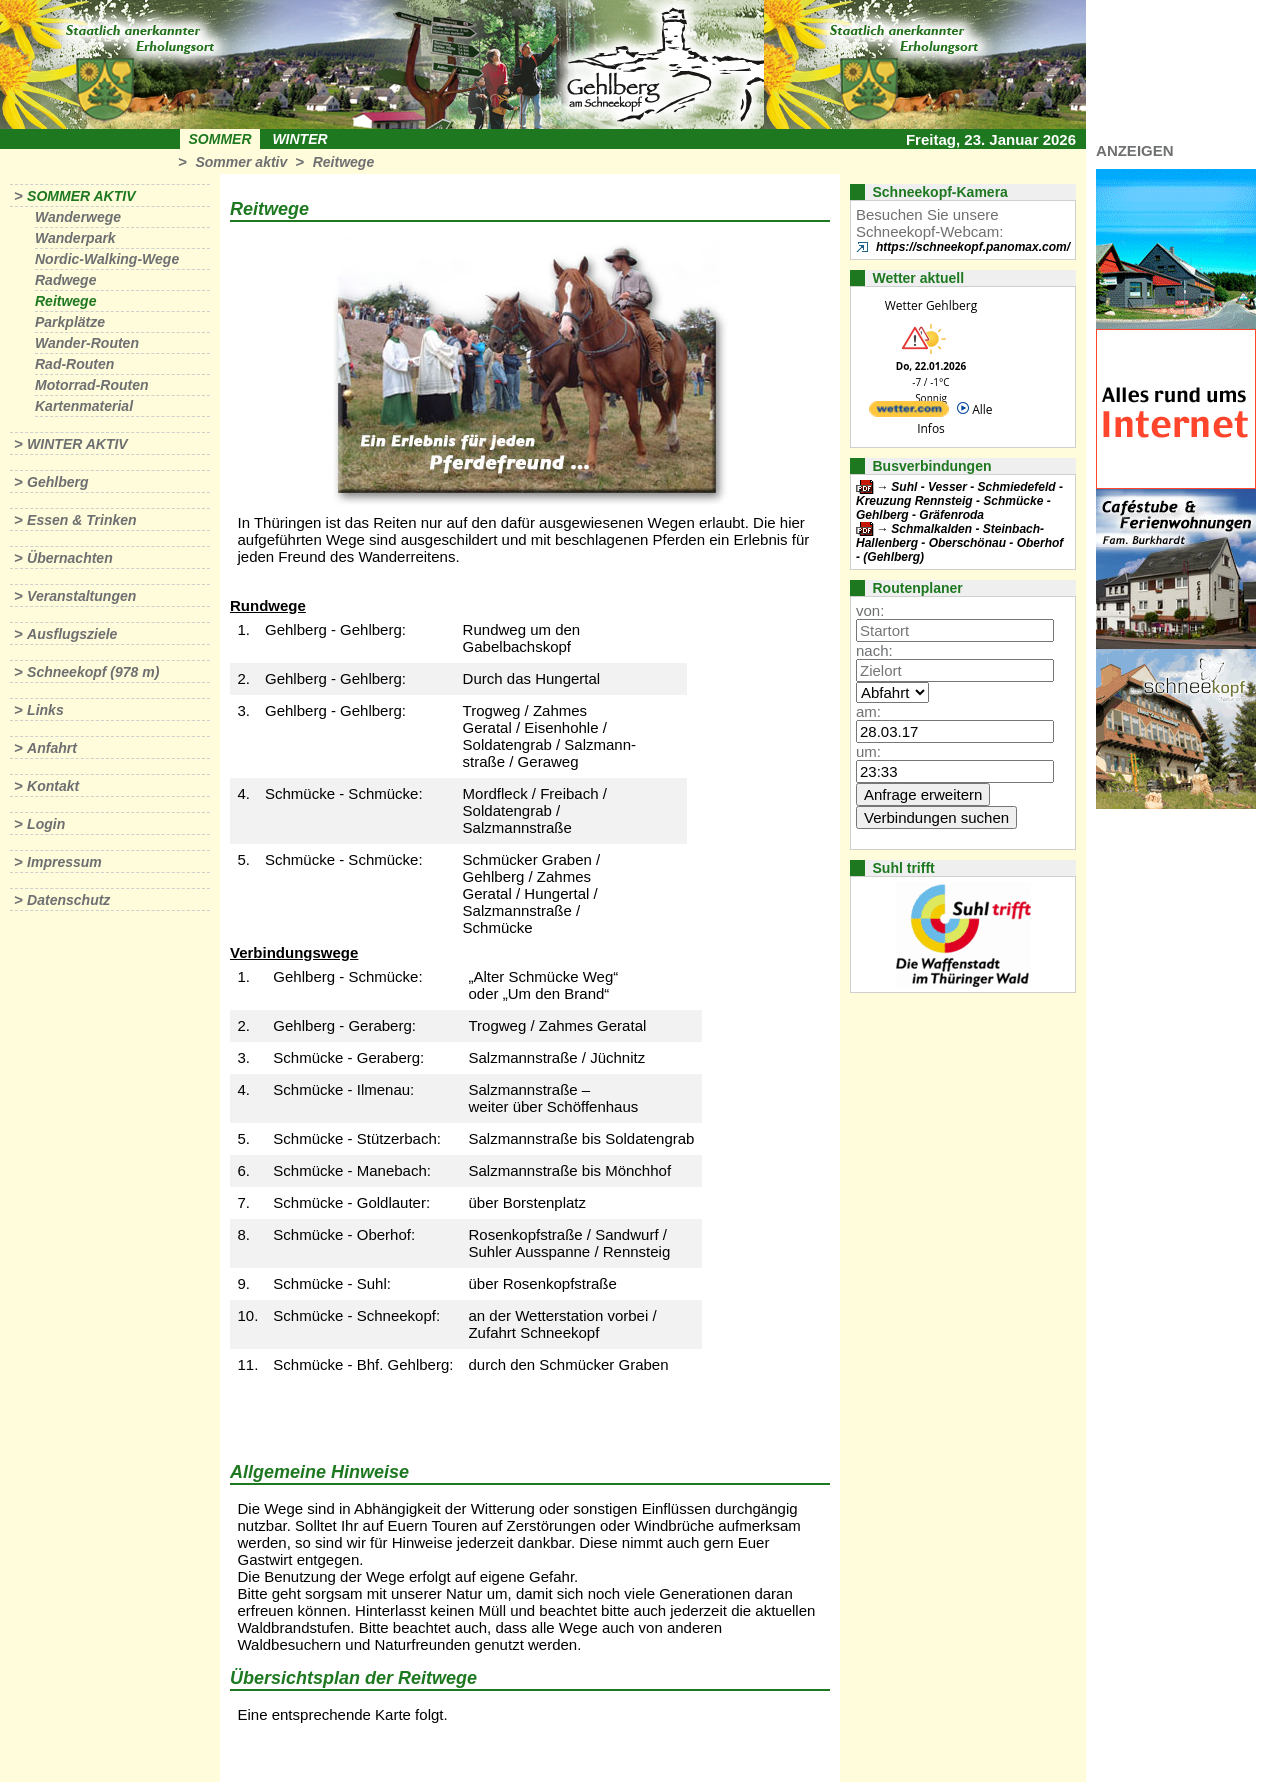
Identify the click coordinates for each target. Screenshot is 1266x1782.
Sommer (220, 139)
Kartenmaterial (84, 406)
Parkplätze (70, 322)
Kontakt (53, 786)
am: (868, 711)
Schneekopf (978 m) (93, 672)
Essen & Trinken (81, 520)
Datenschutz (68, 900)
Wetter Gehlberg (931, 305)
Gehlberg (57, 482)
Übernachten (70, 558)
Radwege (65, 280)
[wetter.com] (909, 412)
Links (45, 710)
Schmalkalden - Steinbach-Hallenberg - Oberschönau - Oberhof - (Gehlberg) (959, 543)
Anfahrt (52, 748)
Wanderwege (78, 217)
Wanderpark (75, 238)
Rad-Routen (74, 364)
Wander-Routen (87, 343)
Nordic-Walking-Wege (107, 259)
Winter (299, 139)
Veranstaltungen (81, 596)
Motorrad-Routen (92, 385)
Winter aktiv (77, 444)
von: (870, 610)
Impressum (64, 862)
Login (46, 824)
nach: (874, 650)
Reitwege (343, 162)
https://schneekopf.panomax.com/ (973, 247)
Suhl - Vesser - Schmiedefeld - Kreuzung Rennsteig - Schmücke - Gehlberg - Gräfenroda (959, 501)
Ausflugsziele (72, 634)
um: (868, 751)
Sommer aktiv (241, 162)
